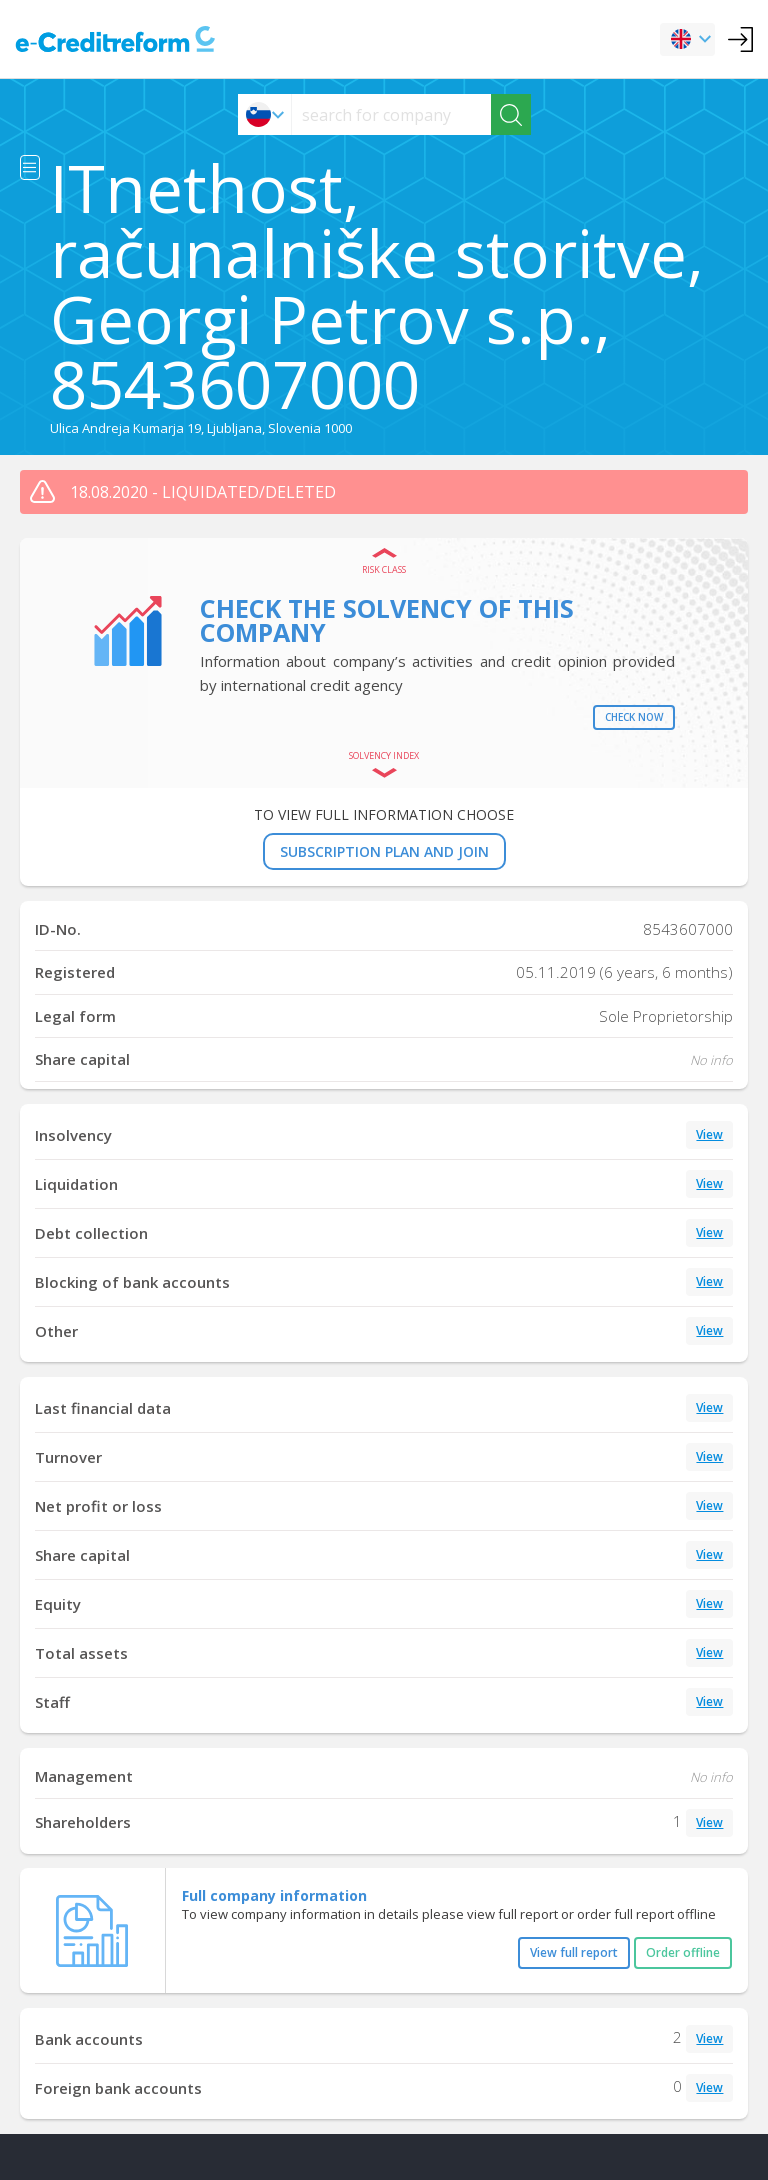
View (709, 1134)
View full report (574, 1952)
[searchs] (391, 114)
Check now (634, 717)
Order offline (683, 1952)
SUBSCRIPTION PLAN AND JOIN (384, 851)
